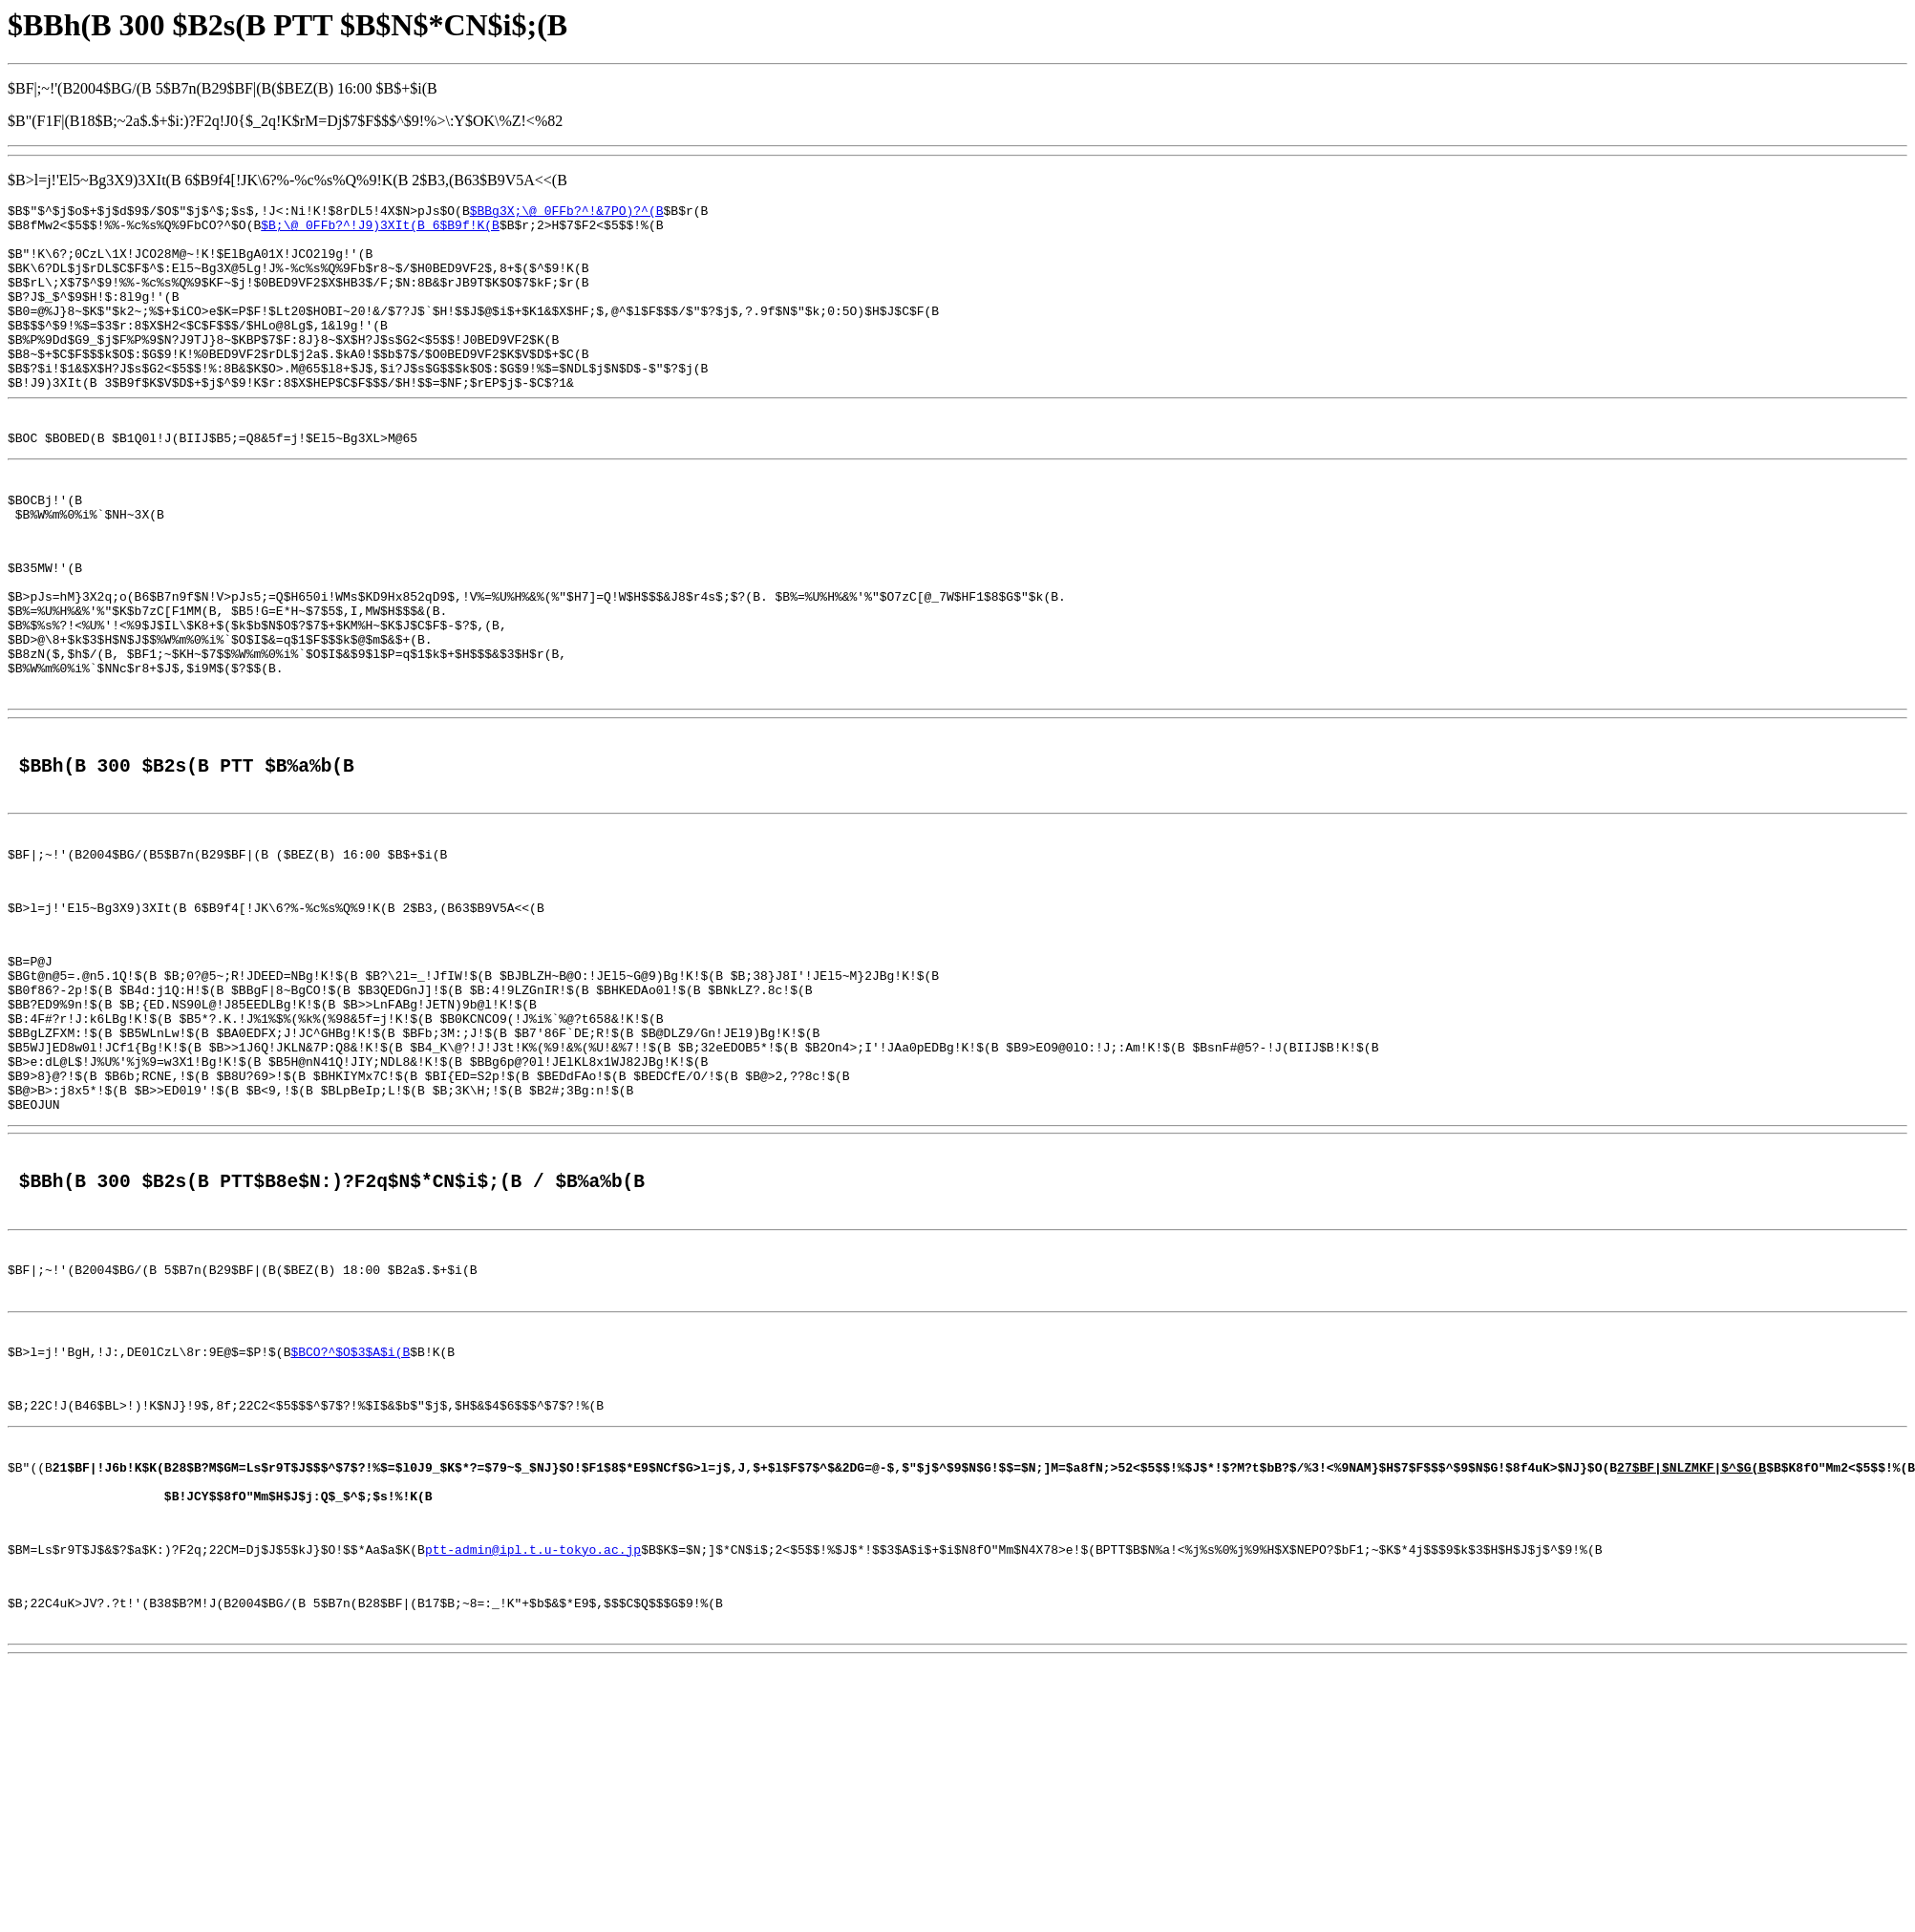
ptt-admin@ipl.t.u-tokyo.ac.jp (533, 1731)
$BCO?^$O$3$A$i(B (350, 1510)
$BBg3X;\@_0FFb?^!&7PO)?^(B (567, 213)
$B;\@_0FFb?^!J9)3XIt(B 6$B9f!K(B (380, 230)
